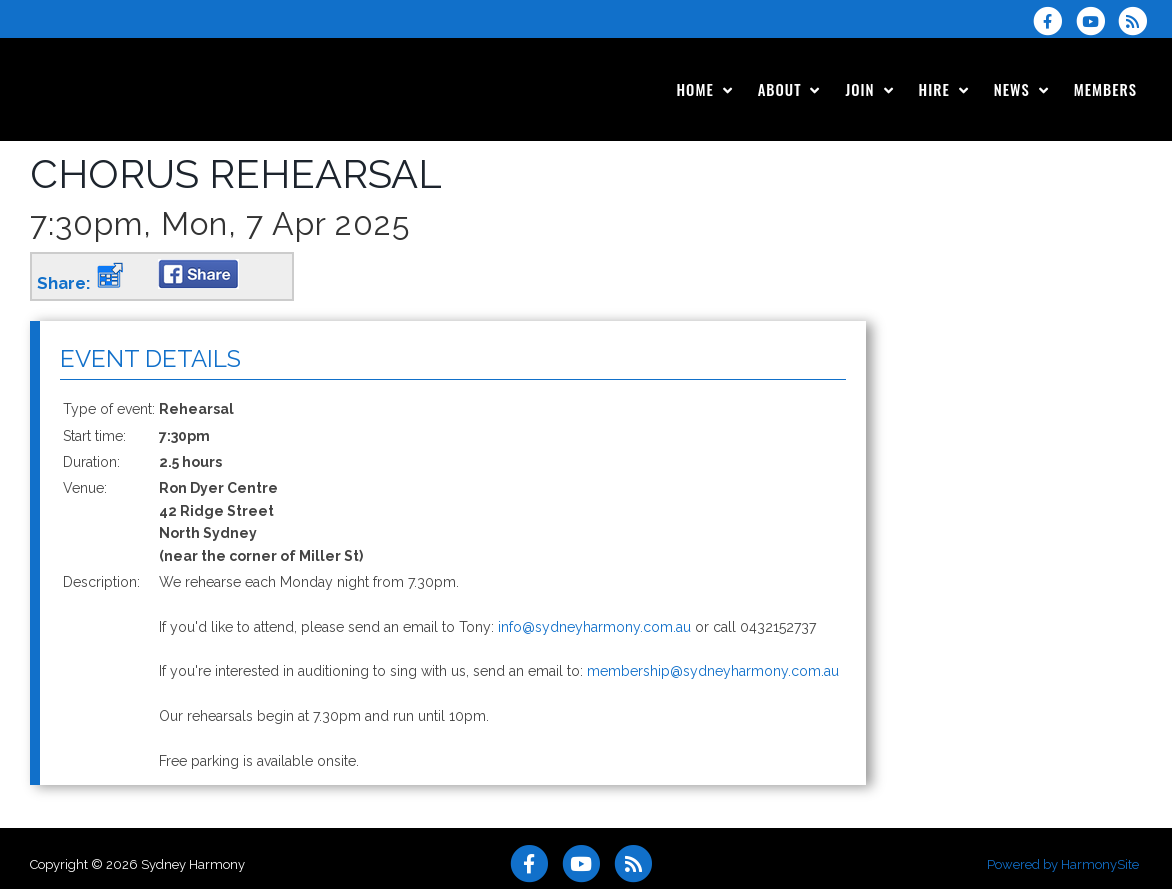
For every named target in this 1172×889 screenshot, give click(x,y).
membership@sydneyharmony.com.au (713, 671)
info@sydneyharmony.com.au (594, 627)
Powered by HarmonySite (1063, 864)
